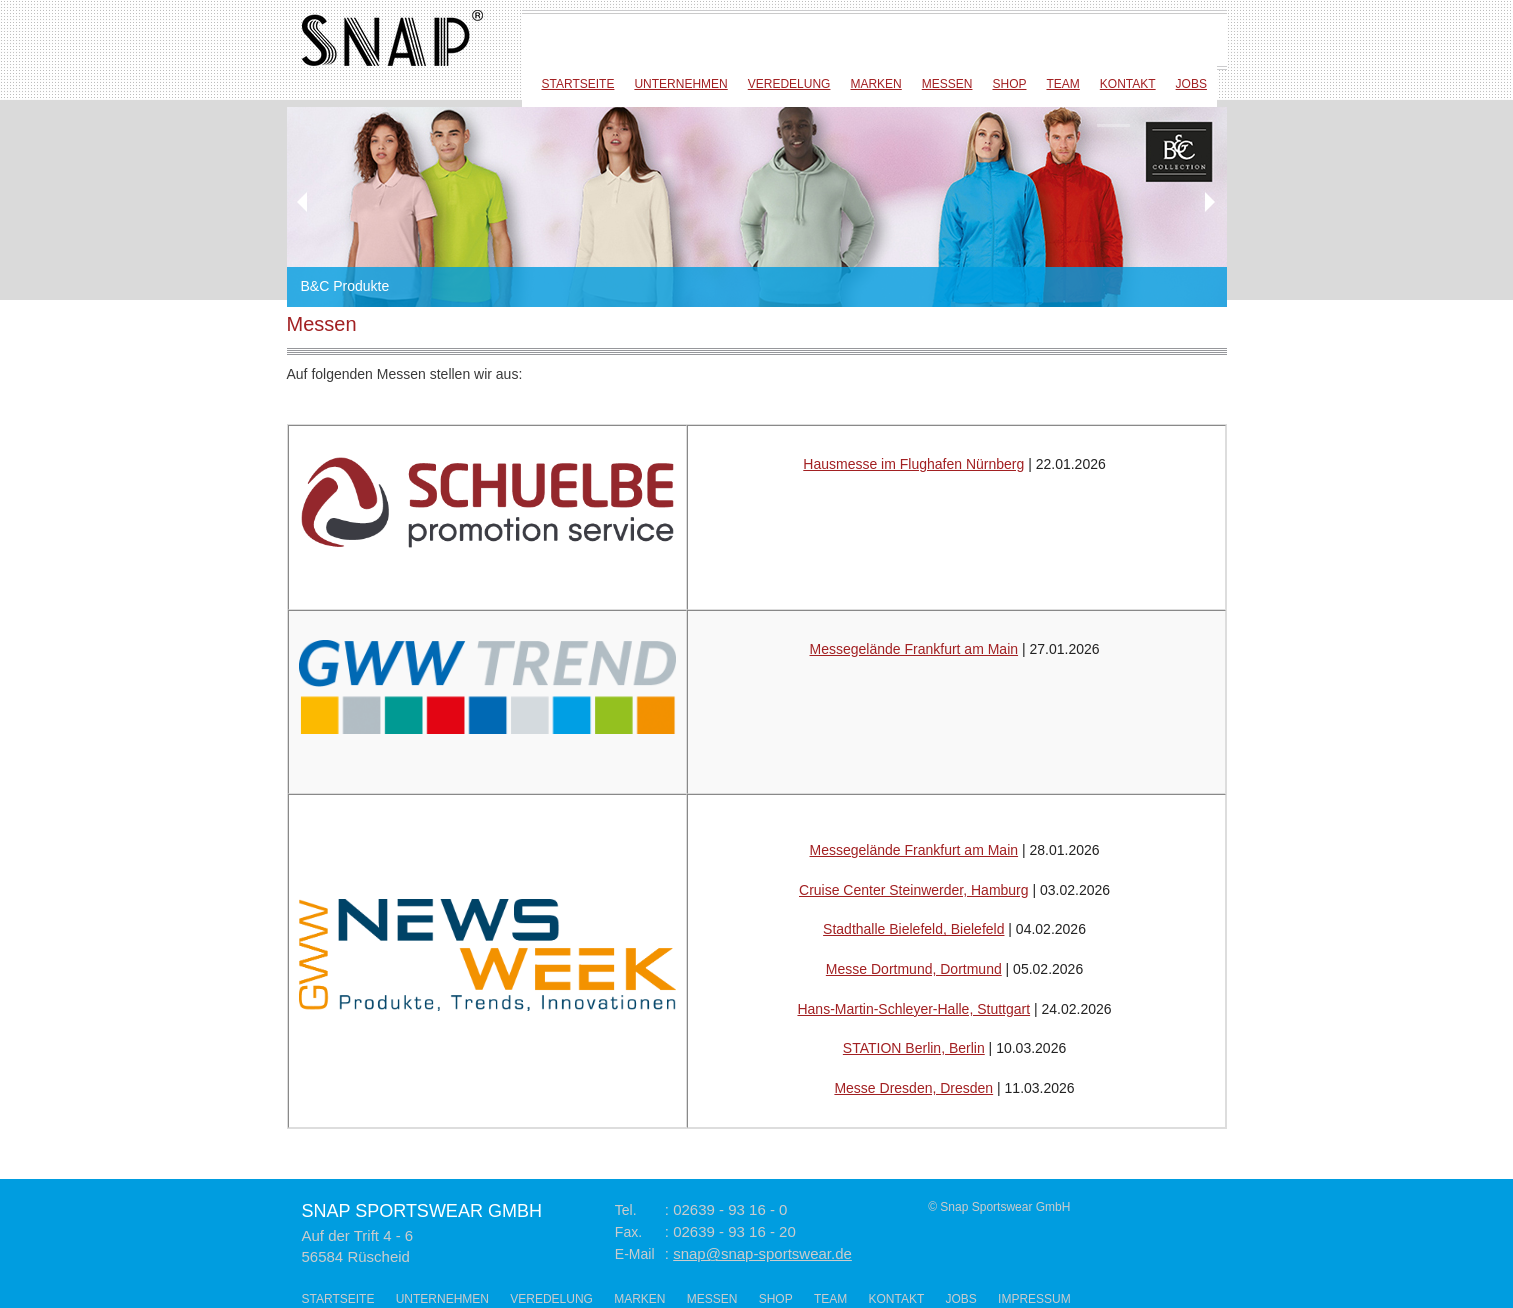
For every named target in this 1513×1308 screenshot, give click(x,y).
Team (1062, 84)
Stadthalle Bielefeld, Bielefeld (913, 929)
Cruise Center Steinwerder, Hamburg (914, 890)
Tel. (626, 1210)
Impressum (1034, 1299)
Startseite (578, 84)
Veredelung (789, 84)
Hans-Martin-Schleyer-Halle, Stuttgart (913, 1009)
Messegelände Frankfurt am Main (914, 649)
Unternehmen (680, 84)
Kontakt (1128, 84)
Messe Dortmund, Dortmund (914, 969)
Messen (947, 84)
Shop (1009, 84)
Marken (875, 84)
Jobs (1191, 84)
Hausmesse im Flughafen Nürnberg (913, 464)
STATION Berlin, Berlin (914, 1048)
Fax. (628, 1232)
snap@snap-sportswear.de (762, 1253)
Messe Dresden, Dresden (913, 1088)
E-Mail (635, 1254)
